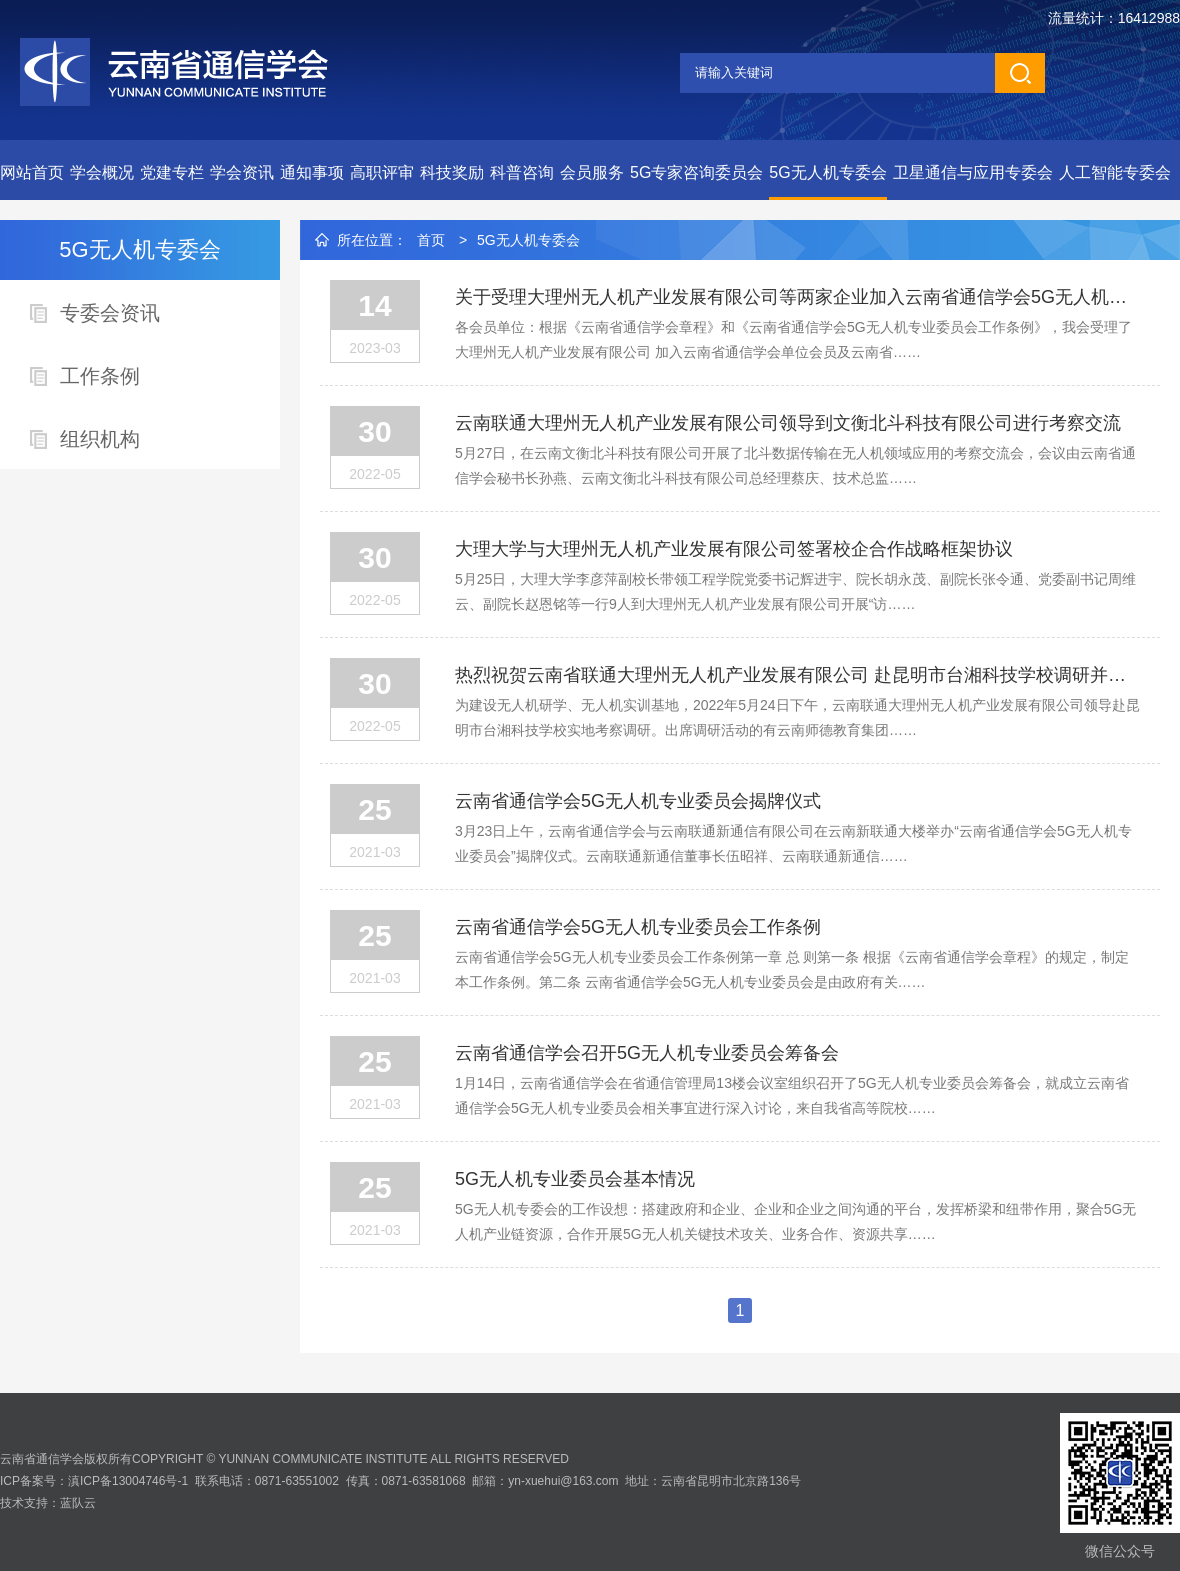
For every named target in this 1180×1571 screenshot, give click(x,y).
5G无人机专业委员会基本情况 (575, 1179)
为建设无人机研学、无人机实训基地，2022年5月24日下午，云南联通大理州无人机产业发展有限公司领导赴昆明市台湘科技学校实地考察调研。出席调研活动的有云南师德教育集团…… (797, 717)
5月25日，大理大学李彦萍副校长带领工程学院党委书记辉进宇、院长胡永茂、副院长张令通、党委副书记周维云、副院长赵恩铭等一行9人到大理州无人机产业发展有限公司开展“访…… (795, 591)
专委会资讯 (110, 313)
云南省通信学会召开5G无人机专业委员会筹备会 (647, 1053)
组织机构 (100, 439)
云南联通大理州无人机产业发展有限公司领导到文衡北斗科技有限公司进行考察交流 (788, 423)
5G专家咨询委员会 (696, 172)
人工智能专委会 (1115, 172)
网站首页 (32, 172)
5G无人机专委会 (827, 172)
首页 (431, 240)
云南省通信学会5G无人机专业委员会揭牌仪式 (638, 801)
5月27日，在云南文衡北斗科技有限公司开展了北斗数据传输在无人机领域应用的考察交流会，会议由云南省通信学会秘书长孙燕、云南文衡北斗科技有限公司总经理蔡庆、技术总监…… (795, 465)
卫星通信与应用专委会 (973, 172)
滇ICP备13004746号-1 (128, 1481)
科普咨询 (522, 172)
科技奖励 (452, 172)
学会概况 (102, 172)
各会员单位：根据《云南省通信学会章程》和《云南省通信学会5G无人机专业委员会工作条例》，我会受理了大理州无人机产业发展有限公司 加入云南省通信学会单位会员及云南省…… (793, 339)
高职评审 (382, 172)
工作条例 (100, 376)
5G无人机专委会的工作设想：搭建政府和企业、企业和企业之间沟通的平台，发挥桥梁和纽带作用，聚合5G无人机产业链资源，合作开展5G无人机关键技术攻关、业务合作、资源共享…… (795, 1221)
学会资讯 (242, 172)
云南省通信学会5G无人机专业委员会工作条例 (638, 927)
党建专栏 (172, 172)
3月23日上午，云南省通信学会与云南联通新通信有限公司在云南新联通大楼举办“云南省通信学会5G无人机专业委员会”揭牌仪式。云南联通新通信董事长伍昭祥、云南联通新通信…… (793, 843)
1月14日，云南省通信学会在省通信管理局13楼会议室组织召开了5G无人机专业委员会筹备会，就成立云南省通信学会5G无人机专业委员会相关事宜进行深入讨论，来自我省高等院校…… (792, 1095)
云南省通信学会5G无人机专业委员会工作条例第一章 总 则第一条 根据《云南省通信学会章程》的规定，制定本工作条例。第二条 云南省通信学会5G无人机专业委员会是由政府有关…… (792, 969)
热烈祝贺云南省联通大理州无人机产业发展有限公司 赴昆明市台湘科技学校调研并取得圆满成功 (797, 675)
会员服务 (592, 172)
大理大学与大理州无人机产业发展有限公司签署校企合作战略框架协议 (734, 549)
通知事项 (312, 172)
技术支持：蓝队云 (48, 1503)
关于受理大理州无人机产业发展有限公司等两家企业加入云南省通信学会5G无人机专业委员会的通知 (797, 297)
